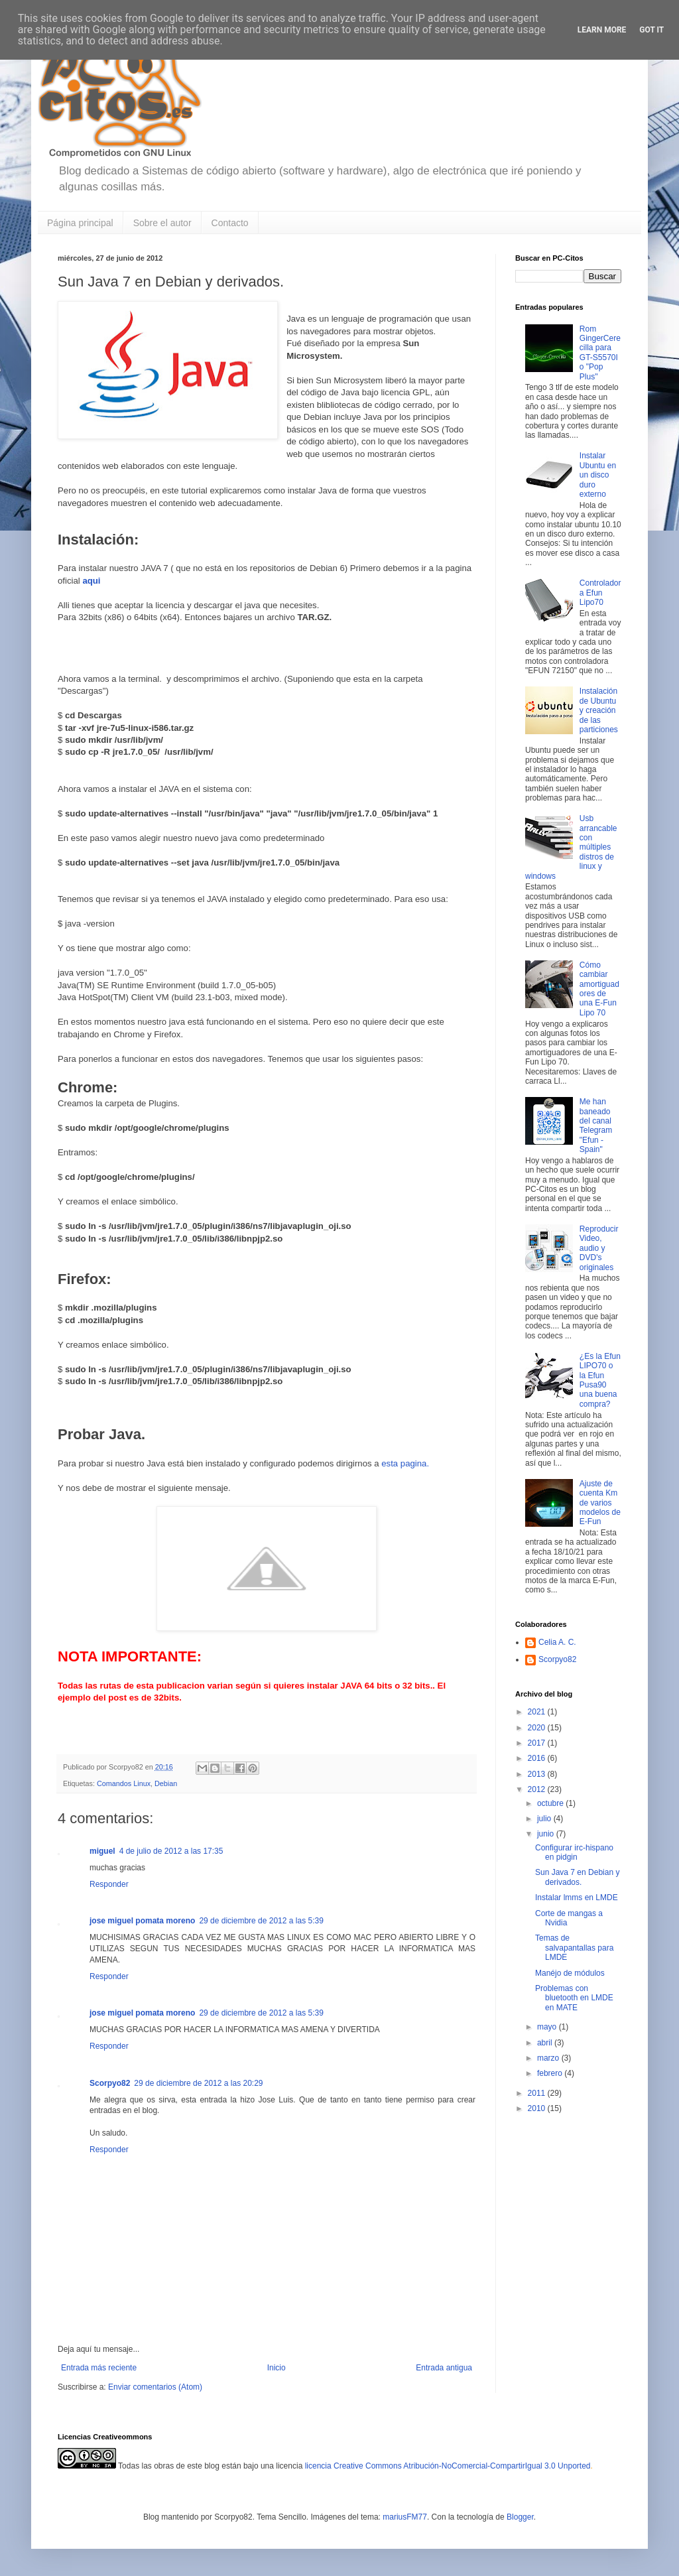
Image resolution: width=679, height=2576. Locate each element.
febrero (550, 2073)
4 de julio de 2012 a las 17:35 (171, 1851)
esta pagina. (406, 1463)
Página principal (80, 223)
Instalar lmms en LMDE (576, 1897)
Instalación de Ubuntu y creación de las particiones (599, 710)
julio (545, 1818)
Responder (109, 1884)
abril (545, 2042)
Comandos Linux (124, 1783)
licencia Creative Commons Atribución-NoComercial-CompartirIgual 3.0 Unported (448, 2466)
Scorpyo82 (110, 2083)
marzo (549, 2058)
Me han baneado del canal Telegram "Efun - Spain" (596, 1125)
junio (546, 1833)
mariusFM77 (405, 2517)
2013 (538, 1774)
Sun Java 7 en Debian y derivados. (577, 1877)
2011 (538, 2093)
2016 (538, 1758)
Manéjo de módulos (570, 1973)
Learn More (602, 29)
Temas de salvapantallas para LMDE (574, 1947)
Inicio (276, 2367)
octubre (551, 1803)
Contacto (230, 223)
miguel (102, 1851)
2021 (538, 1711)
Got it (651, 29)
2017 (538, 1743)
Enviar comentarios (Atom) (155, 2387)
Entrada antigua (444, 2367)
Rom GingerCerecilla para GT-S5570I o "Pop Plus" (600, 352)
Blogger (520, 2517)
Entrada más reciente (99, 2367)
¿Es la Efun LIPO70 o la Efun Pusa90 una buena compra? (600, 1380)
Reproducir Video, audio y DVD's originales (599, 1248)
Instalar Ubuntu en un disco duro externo (598, 475)
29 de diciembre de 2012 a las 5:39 (261, 1920)
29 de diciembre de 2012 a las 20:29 (198, 2083)
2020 (538, 1727)
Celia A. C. (557, 1642)
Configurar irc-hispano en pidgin (574, 1852)
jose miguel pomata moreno (142, 1920)
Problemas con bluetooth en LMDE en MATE (574, 1998)
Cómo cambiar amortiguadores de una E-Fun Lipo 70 (599, 988)
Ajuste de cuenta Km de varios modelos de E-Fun (600, 1503)
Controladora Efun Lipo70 (600, 592)
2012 (538, 1789)
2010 (538, 2108)
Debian (165, 1783)
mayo (548, 2026)
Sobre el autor (162, 223)
